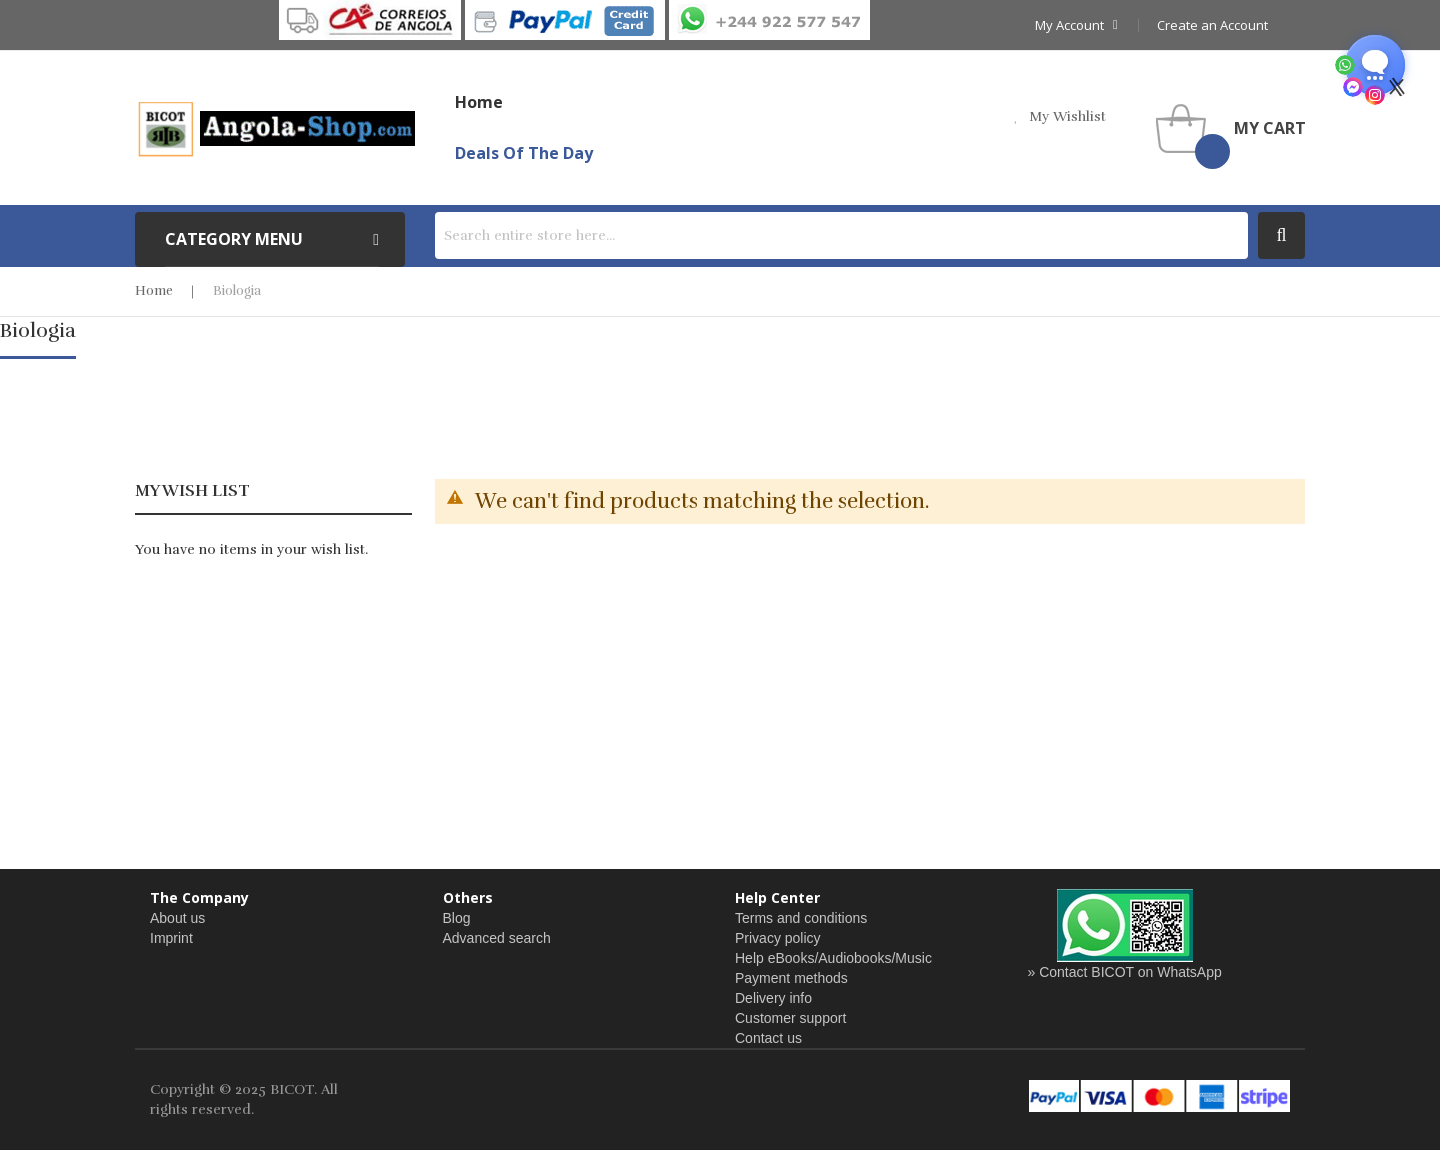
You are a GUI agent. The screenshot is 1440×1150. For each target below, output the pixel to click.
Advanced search (497, 938)
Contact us (768, 1038)
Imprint (171, 938)
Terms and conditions (801, 918)
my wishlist (1067, 116)
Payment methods (791, 978)
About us (177, 918)
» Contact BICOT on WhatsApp (1125, 972)
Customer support (790, 1018)
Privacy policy (778, 938)
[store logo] (275, 128)
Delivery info (773, 998)
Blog (457, 918)
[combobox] (841, 235)
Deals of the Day (524, 153)
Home (154, 291)
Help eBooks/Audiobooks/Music (833, 958)
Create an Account (1212, 25)
